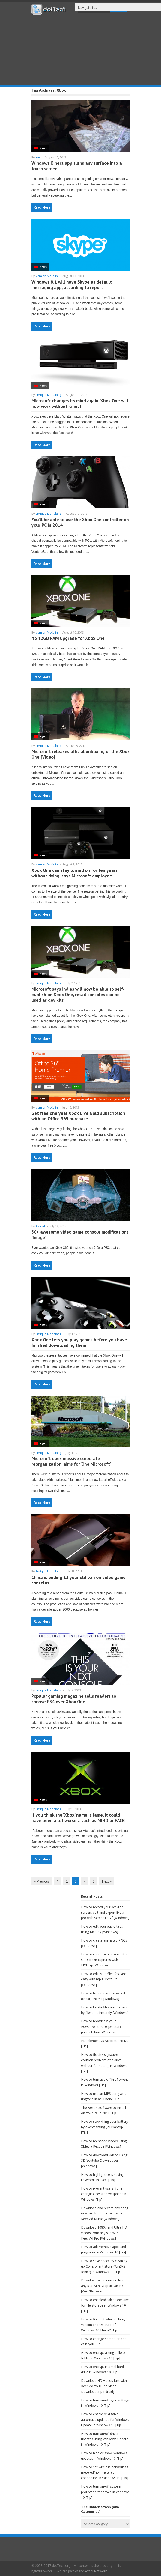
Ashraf (40, 1226)
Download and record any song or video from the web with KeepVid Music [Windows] (104, 2213)
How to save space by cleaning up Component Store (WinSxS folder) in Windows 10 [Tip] (104, 2266)
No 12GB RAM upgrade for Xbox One (68, 638)
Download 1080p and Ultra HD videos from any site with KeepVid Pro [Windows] (104, 2233)
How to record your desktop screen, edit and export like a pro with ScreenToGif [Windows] (105, 1912)
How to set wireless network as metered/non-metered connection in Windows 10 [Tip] (104, 2472)
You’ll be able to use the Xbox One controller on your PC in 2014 (80, 522)
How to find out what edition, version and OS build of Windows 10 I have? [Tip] (103, 2324)
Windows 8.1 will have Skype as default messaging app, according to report (71, 284)
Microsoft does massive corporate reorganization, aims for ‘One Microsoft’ (71, 1461)
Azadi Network (96, 2571)
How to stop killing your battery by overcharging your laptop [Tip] (104, 2127)
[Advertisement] (80, 49)
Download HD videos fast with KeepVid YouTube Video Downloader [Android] (104, 2386)
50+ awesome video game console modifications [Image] (80, 1234)
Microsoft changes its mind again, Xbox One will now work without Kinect (79, 403)
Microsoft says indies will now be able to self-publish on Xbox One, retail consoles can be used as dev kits (78, 994)
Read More (42, 207)
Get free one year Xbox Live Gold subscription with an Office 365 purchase (78, 1116)
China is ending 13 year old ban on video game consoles (78, 1580)
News (43, 148)
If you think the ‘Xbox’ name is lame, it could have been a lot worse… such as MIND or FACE (78, 1817)
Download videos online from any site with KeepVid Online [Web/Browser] (103, 2285)
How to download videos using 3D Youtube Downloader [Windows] (104, 2160)
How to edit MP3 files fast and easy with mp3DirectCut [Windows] (104, 1979)
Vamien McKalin (47, 276)
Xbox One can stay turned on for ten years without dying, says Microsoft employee (74, 873)
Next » (107, 1881)
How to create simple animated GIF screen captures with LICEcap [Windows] (104, 1959)
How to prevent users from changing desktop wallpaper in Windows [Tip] (103, 2194)
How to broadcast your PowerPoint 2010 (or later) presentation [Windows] (101, 2026)
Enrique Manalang (48, 395)
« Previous (42, 1881)
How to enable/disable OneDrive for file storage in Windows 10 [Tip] (105, 2305)
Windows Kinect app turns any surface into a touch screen (76, 166)
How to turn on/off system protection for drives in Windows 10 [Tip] (105, 2492)
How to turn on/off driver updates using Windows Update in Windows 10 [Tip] (104, 2439)
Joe (38, 157)
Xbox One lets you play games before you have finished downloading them (79, 1342)
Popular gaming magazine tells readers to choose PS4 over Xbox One (73, 1699)
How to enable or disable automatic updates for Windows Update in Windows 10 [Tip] (105, 2419)
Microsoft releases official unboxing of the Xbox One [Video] (80, 754)
